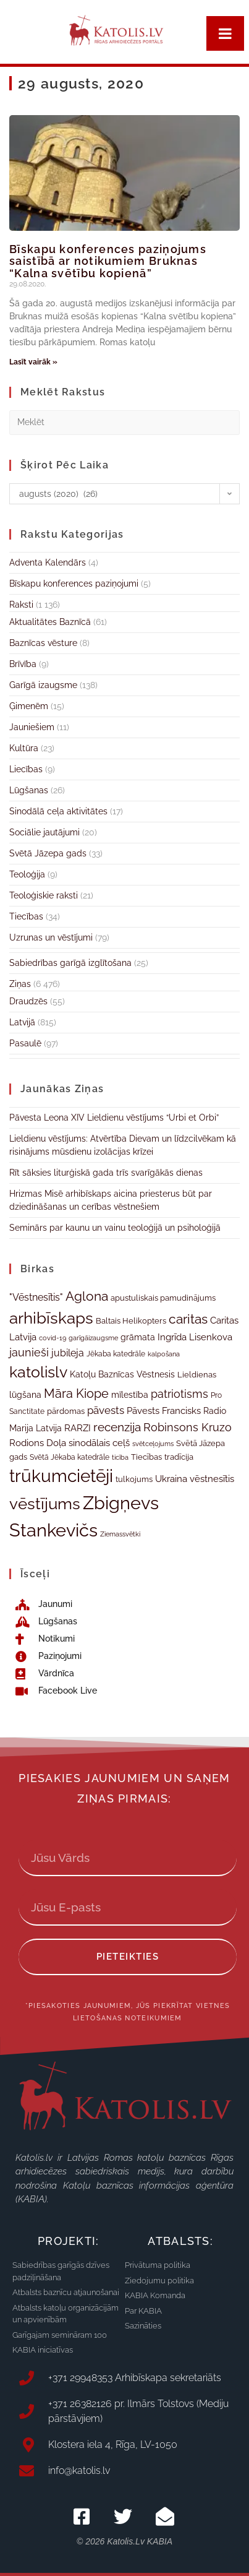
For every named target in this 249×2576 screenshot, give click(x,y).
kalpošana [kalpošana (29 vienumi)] (164, 1354)
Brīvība (22, 664)
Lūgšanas (28, 790)
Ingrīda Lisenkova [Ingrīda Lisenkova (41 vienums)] (195, 1337)
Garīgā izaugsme (43, 685)
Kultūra (23, 748)
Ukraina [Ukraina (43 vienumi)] (171, 1478)
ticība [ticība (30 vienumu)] (120, 1457)
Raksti (21, 605)
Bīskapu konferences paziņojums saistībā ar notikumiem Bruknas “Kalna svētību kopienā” (107, 261)
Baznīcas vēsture (43, 643)
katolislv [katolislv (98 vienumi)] (38, 1372)
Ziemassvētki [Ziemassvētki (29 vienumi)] (120, 1534)
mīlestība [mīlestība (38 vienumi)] (129, 1395)
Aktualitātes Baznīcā (50, 622)
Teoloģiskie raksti (43, 895)
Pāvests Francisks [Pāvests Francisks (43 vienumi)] (164, 1410)
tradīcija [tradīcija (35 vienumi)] (178, 1457)
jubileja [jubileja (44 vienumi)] (67, 1353)
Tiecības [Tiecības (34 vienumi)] (146, 1457)
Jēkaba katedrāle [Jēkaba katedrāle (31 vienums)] (116, 1354)
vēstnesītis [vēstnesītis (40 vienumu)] (212, 1478)
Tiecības (26, 916)
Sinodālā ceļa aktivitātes (58, 811)
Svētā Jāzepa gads (48, 853)
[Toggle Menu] (225, 33)
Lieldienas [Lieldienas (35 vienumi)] (196, 1374)
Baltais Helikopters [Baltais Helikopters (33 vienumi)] (131, 1320)
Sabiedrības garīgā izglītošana (70, 963)
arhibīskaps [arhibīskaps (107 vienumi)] (51, 1318)
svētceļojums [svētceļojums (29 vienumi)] (153, 1443)
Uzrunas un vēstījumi (51, 937)
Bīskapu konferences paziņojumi (73, 583)
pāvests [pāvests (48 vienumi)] (105, 1410)
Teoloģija (27, 874)
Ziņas (20, 984)
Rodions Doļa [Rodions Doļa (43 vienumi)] (37, 1443)
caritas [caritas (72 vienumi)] (188, 1319)
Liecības (26, 769)
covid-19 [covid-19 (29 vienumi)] (52, 1337)
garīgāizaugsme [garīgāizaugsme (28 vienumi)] (93, 1338)
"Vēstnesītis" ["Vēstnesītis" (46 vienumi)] (36, 1297)
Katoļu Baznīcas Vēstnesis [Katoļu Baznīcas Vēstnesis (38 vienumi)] (122, 1374)
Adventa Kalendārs (47, 562)
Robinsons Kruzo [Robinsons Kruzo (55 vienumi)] (187, 1427)
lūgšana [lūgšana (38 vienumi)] (25, 1395)
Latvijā (22, 1022)
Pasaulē (25, 1043)
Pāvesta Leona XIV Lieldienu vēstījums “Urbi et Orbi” (114, 1117)
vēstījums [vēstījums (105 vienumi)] (44, 1503)
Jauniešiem (31, 727)
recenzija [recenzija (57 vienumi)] (117, 1427)
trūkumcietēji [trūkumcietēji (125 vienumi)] (61, 1476)
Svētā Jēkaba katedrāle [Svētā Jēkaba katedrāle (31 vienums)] (69, 1457)
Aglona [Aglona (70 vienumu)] (86, 1296)
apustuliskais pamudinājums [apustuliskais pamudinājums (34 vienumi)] (163, 1298)
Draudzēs (28, 1001)
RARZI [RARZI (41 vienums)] (77, 1428)
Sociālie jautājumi (44, 832)
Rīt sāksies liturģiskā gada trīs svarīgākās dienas (106, 1173)
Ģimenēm (28, 706)
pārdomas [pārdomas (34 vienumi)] (66, 1411)
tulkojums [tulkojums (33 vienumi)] (134, 1479)
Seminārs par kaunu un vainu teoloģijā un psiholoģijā (115, 1228)
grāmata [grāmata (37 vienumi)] (137, 1337)
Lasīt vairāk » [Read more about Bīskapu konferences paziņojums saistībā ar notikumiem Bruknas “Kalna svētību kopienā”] (33, 362)
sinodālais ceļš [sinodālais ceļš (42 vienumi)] (99, 1443)
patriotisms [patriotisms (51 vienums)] (179, 1393)
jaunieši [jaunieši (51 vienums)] (29, 1352)
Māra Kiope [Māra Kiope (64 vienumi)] (76, 1393)
